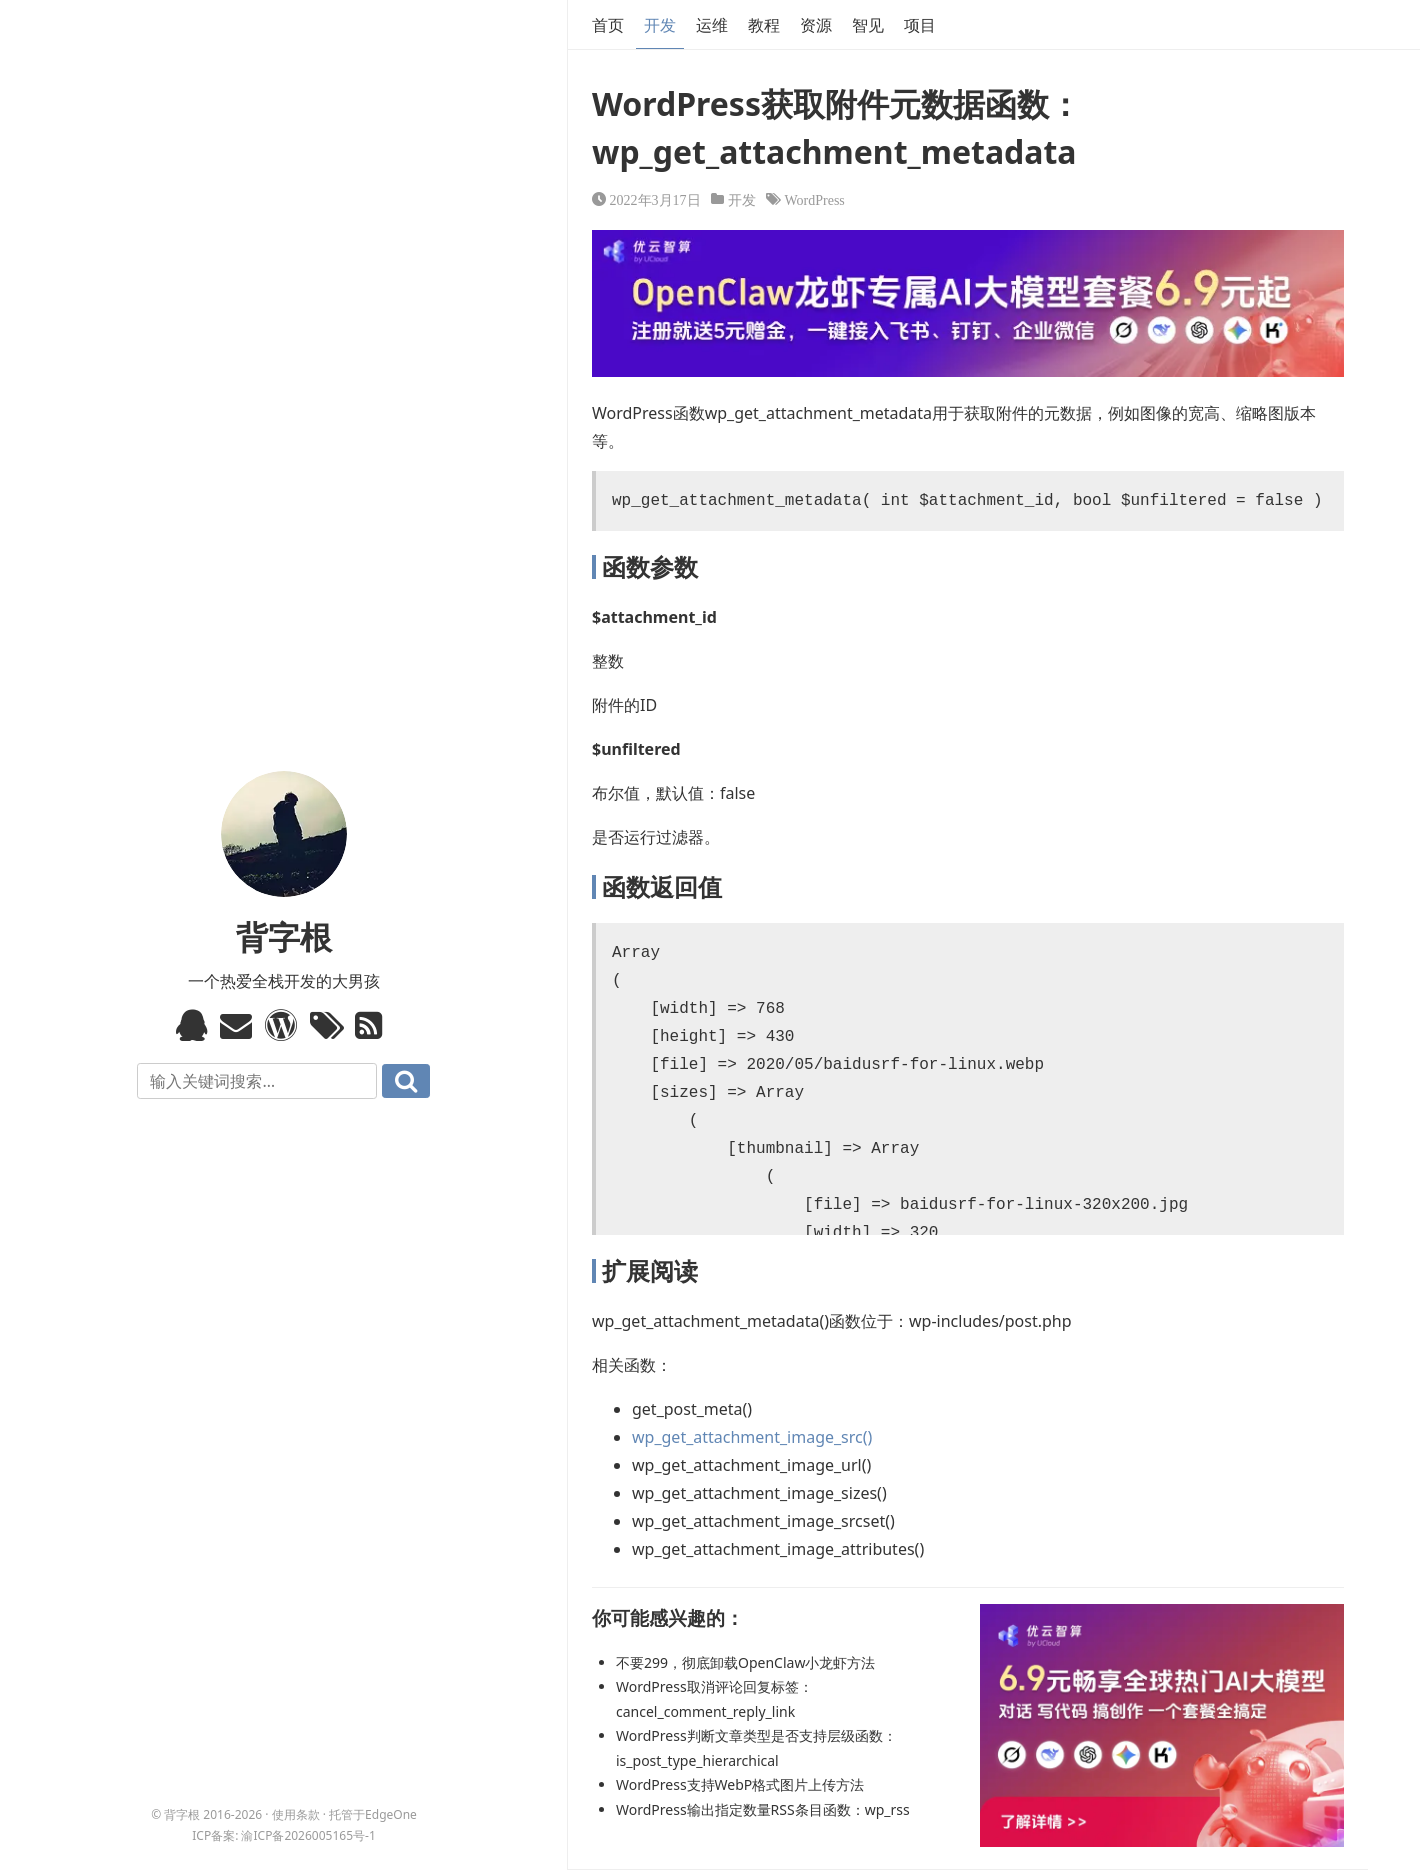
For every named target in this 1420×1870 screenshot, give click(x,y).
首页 (608, 25)
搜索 (406, 1081)
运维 (712, 25)
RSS (373, 1025)
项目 (920, 25)
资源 (816, 25)
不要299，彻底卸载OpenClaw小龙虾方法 (745, 1662)
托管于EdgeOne (373, 1814)
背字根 (284, 936)
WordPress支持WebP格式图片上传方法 (740, 1784)
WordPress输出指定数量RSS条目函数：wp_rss (763, 1809)
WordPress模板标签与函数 (283, 1025)
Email (238, 1025)
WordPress (815, 199)
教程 (764, 25)
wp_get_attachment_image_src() (752, 1437)
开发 (660, 25)
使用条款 (296, 1814)
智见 (868, 25)
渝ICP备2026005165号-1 (308, 1835)
